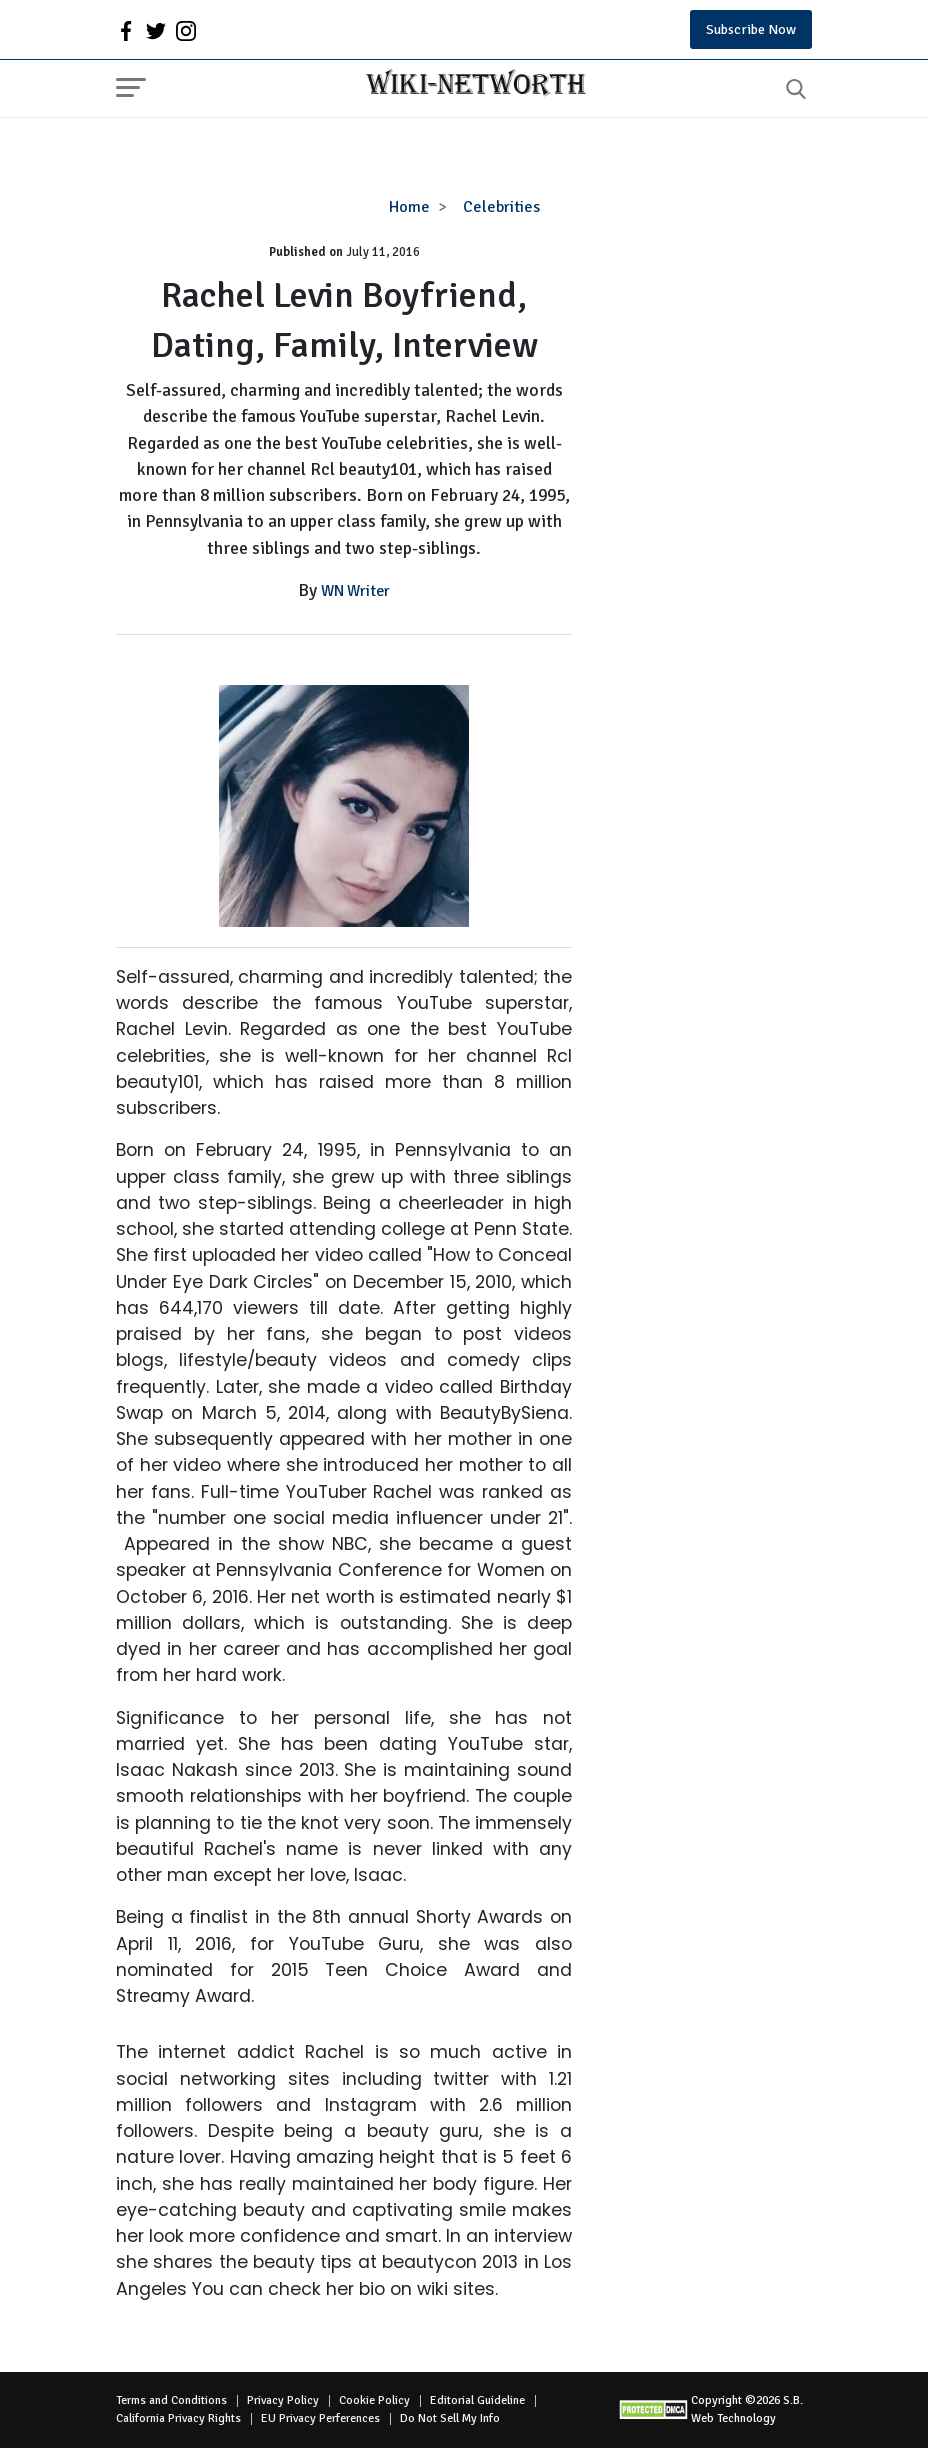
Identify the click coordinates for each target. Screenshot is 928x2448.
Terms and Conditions (171, 2400)
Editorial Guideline (477, 2400)
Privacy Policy (283, 2400)
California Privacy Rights (178, 2418)
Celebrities (501, 207)
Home (409, 207)
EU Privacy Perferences (320, 2418)
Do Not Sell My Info (450, 2418)
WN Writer (355, 591)
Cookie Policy (374, 2400)
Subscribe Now (751, 29)
